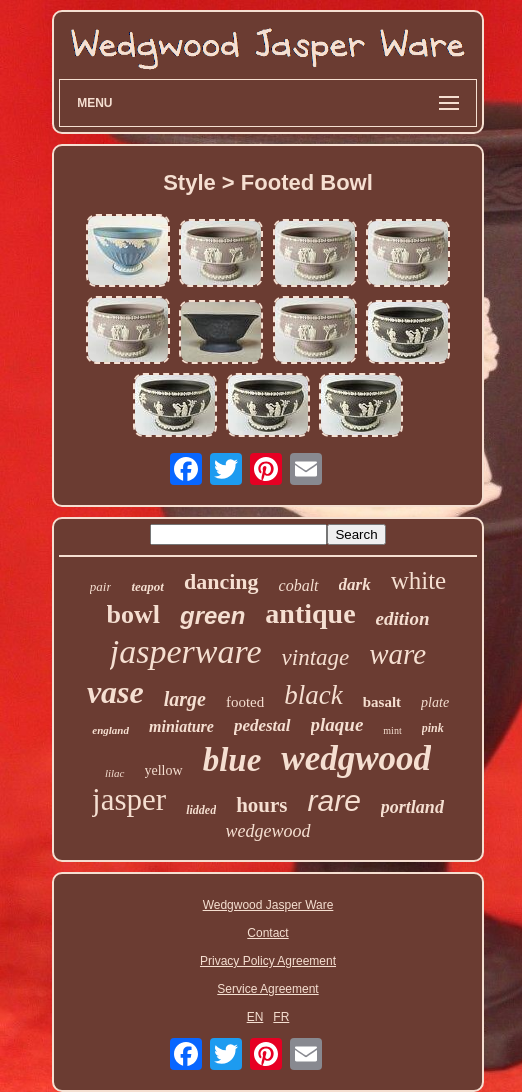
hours (261, 805)
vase (115, 692)
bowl (133, 614)
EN (255, 1017)
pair (101, 586)
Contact (267, 933)
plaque (337, 724)
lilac (115, 773)
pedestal (262, 725)
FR (281, 1017)
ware (397, 654)
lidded (201, 810)
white (419, 580)
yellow (164, 770)
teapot (147, 586)
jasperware (186, 651)
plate (435, 702)
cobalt (299, 585)
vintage (316, 657)
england (110, 730)
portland (412, 807)
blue (232, 760)
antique (310, 613)
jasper (129, 799)
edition (403, 618)
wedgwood (356, 758)
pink (433, 728)
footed (245, 702)
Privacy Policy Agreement (268, 961)
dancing (221, 581)
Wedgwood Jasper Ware (268, 905)
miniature (181, 726)
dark (355, 584)
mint (392, 730)
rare (334, 800)
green (212, 615)
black (313, 695)
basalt (382, 702)
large (185, 699)
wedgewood (268, 831)
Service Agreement (267, 989)
